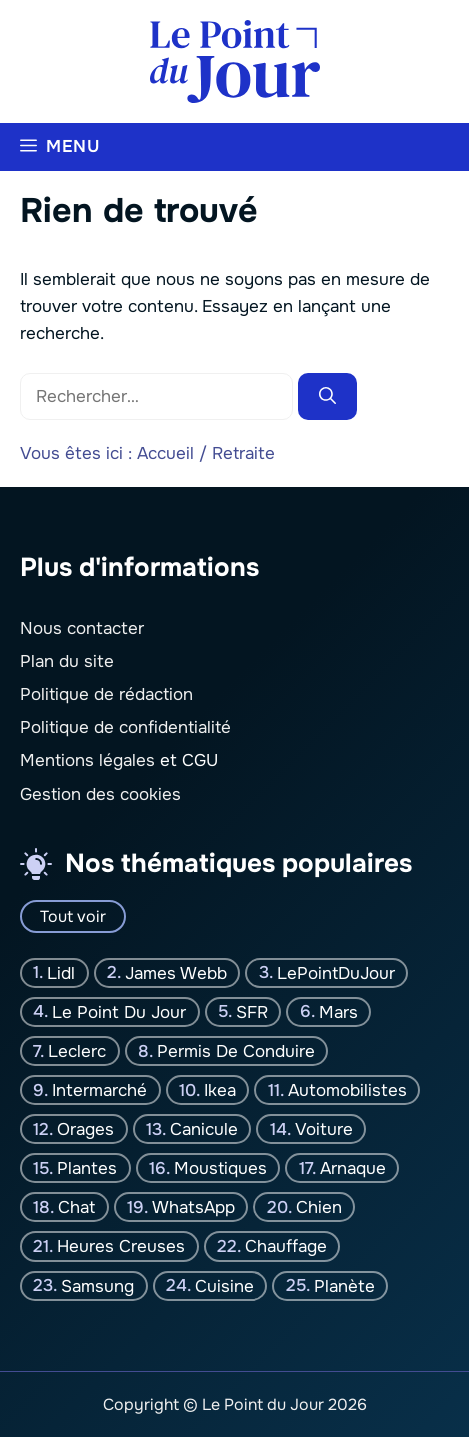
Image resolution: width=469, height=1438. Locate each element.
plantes (87, 1168)
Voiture (324, 1129)
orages (85, 1129)
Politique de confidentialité (125, 728)
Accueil (165, 453)
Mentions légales (87, 761)
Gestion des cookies (100, 794)
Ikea (220, 1090)
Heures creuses (121, 1246)
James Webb (176, 973)
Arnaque (353, 1168)
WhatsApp (193, 1207)
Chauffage (286, 1246)
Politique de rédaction (106, 694)
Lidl (61, 973)
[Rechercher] (327, 397)
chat (76, 1207)
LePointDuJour (336, 973)
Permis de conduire (236, 1051)
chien (319, 1207)
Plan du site (67, 661)
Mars (338, 1012)
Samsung (97, 1285)
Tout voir (73, 916)
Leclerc (77, 1051)
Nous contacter (82, 628)
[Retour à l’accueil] (235, 60)
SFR (252, 1012)
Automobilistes (347, 1090)
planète (344, 1285)
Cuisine (224, 1285)
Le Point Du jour (119, 1012)
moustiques (220, 1168)
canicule (204, 1129)
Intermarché (99, 1090)
